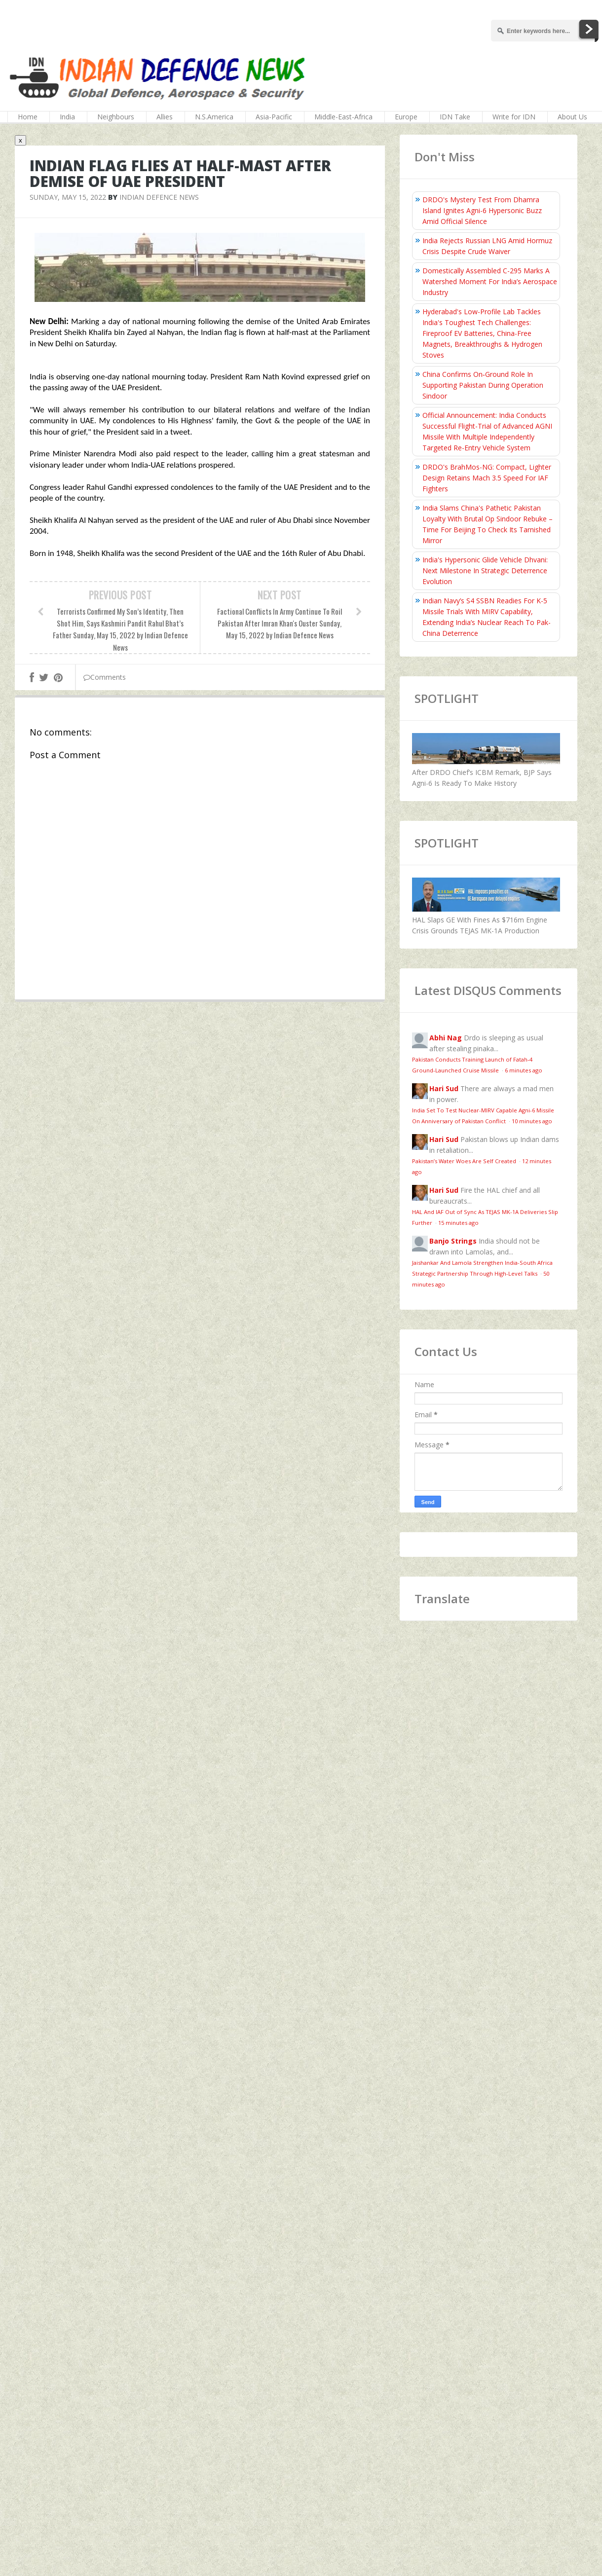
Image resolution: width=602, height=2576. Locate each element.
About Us (572, 116)
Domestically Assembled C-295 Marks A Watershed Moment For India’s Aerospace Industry (489, 281)
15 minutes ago (458, 1222)
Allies (164, 116)
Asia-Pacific (274, 116)
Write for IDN (513, 116)
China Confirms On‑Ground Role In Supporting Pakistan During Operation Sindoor (482, 385)
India (67, 116)
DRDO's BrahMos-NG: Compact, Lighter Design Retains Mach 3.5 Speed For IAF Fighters (486, 477)
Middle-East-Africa (343, 116)
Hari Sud (443, 1088)
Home (28, 116)
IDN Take (455, 116)
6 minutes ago (523, 1070)
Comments (104, 677)
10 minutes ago (532, 1121)
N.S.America (214, 116)
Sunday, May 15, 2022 (68, 197)
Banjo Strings (453, 1241)
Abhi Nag (445, 1037)
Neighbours (115, 116)
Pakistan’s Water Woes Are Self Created (465, 1161)
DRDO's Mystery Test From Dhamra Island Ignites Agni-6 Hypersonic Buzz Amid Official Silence (482, 210)
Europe (406, 116)
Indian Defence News (159, 197)
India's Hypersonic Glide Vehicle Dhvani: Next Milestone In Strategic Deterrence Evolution (485, 570)
